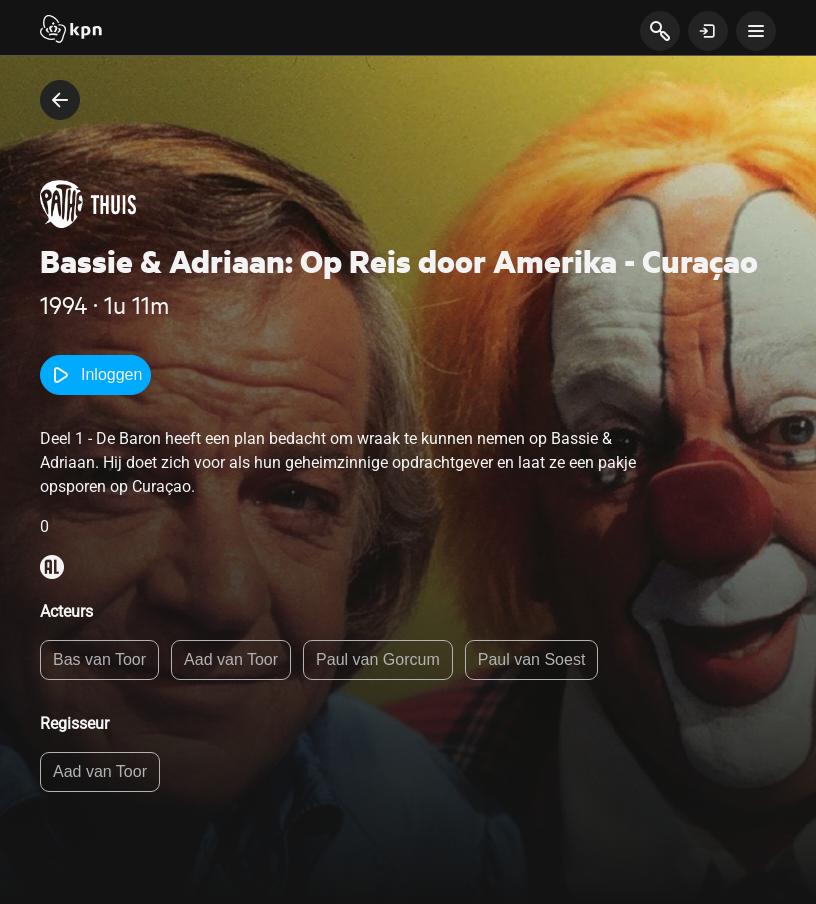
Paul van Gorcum (378, 659)
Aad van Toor (231, 659)
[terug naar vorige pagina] (60, 100)
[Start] (71, 31)
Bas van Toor (99, 659)
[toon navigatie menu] (756, 31)
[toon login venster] (708, 31)
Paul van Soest (532, 659)
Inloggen (95, 375)
